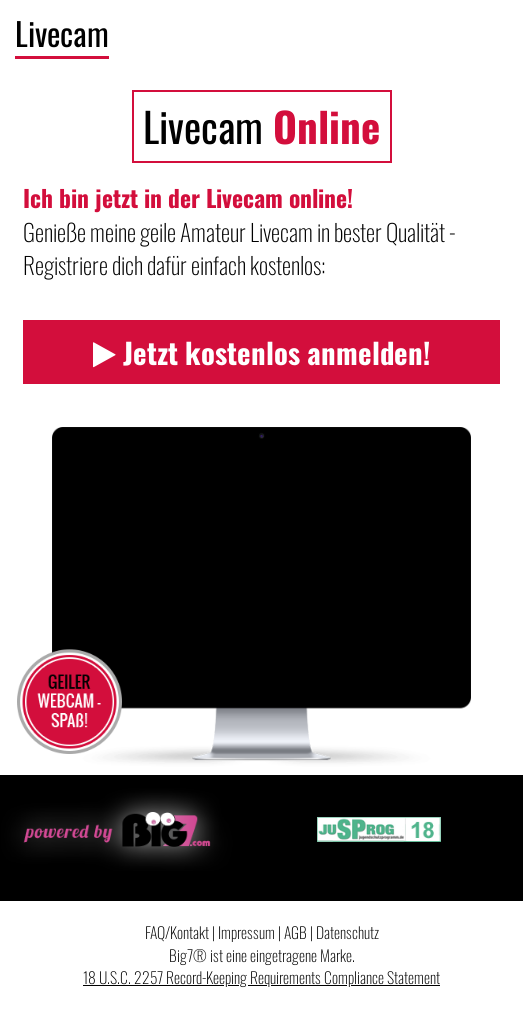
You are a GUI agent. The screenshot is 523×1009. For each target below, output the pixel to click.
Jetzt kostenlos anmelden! (261, 352)
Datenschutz (347, 932)
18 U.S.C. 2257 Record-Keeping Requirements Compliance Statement (261, 977)
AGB (295, 932)
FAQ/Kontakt (177, 932)
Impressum (246, 932)
